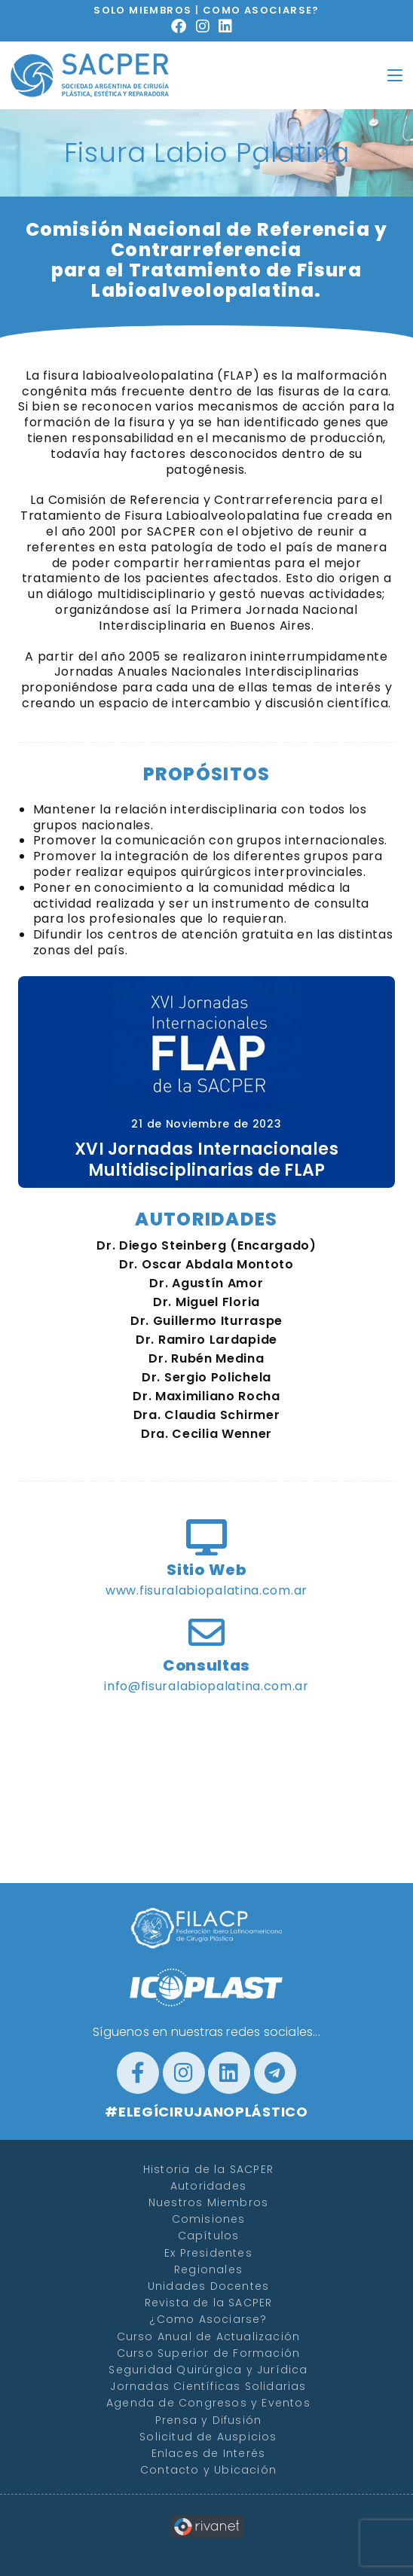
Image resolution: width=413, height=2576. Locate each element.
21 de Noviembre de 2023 (206, 1123)
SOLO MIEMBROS (142, 10)
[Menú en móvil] (394, 75)
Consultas (206, 1665)
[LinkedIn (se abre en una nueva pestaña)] (230, 26)
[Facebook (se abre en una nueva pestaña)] (183, 26)
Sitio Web (206, 1569)
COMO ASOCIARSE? (261, 10)
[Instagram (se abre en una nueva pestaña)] (207, 26)
